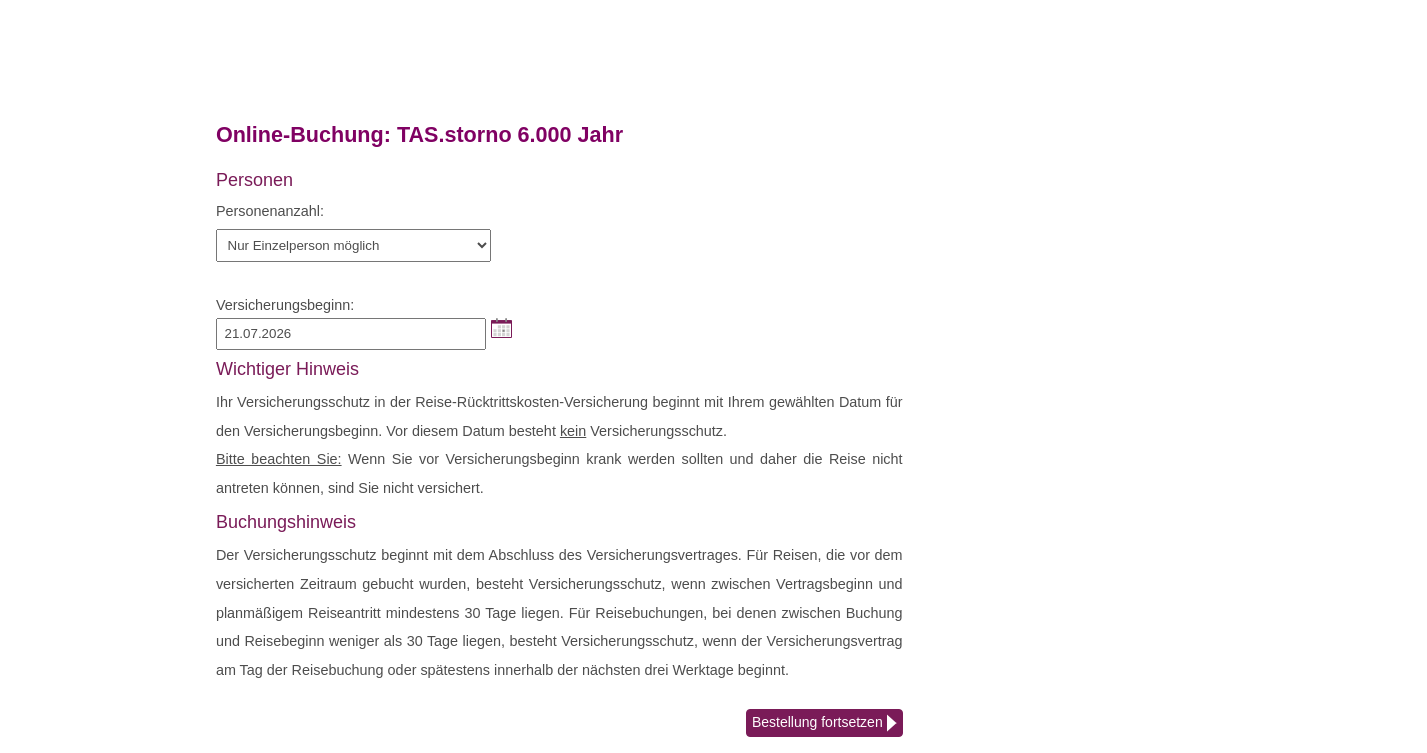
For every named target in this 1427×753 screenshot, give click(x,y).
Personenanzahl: (270, 211)
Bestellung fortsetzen (824, 724)
